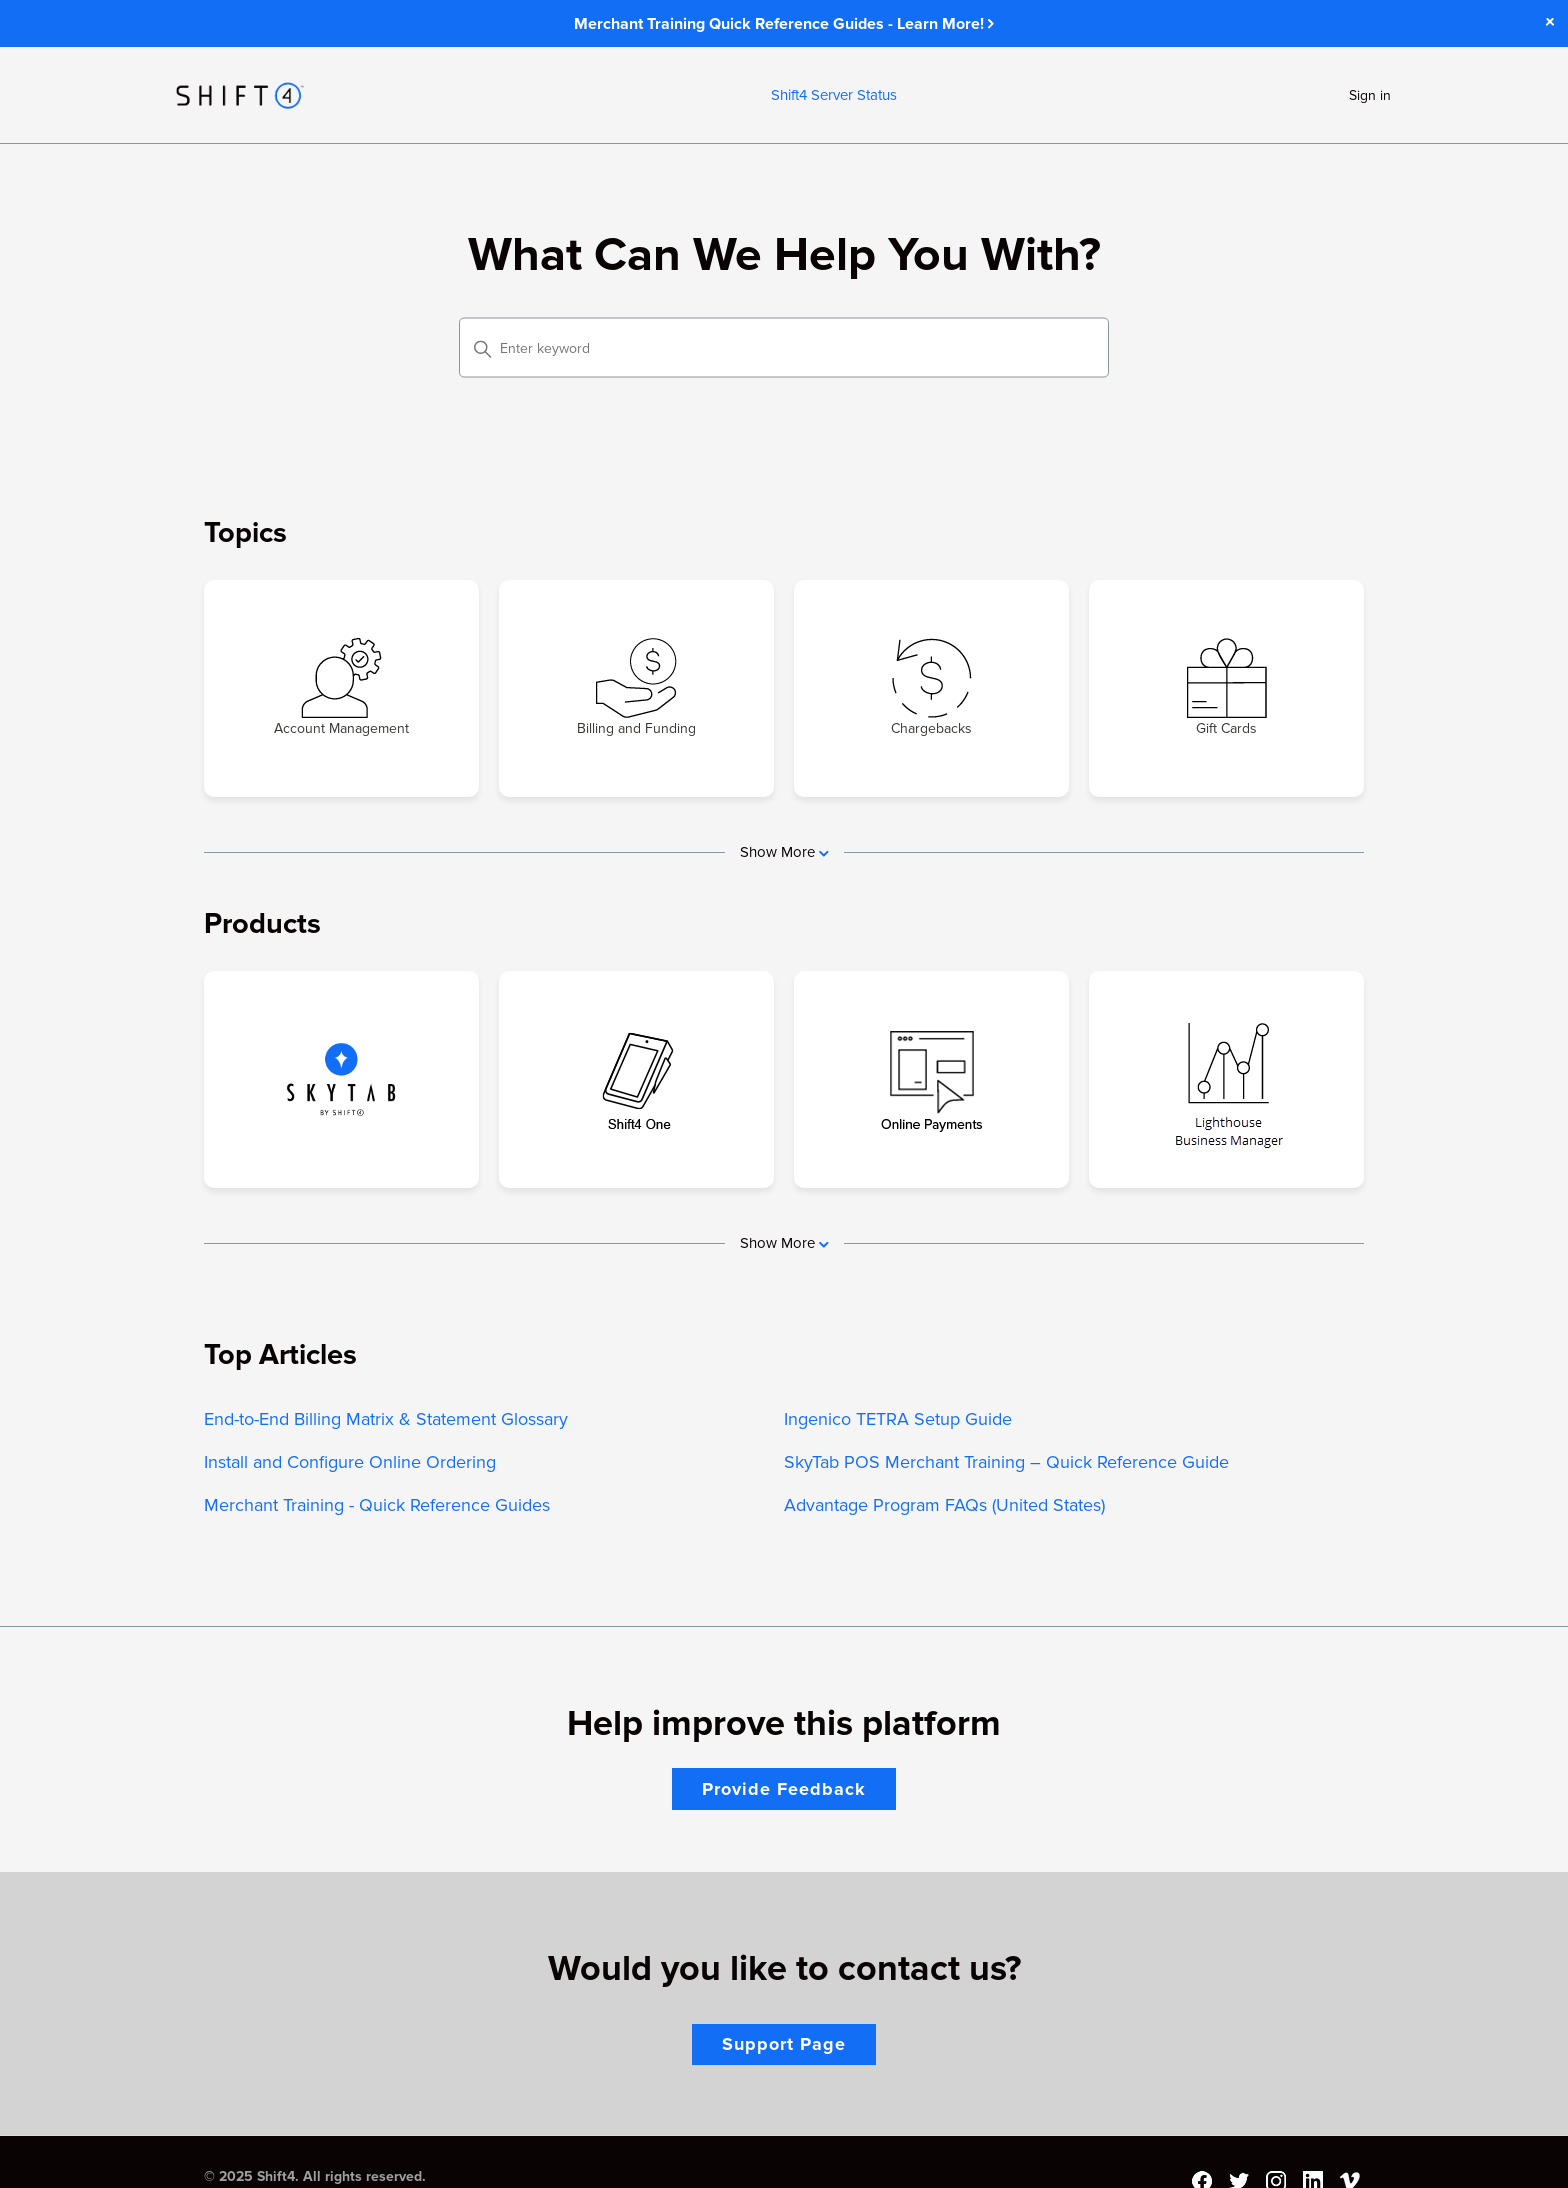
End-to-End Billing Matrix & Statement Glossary (386, 1419)
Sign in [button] (1370, 95)
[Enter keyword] (784, 348)
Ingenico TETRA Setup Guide (898, 1419)
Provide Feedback (784, 1789)
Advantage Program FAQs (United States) (944, 1505)
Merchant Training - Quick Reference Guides (377, 1505)
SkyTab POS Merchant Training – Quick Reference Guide (1006, 1462)
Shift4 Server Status (834, 95)
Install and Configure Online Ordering (350, 1462)
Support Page (784, 2044)
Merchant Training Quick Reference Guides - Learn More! (784, 24)
